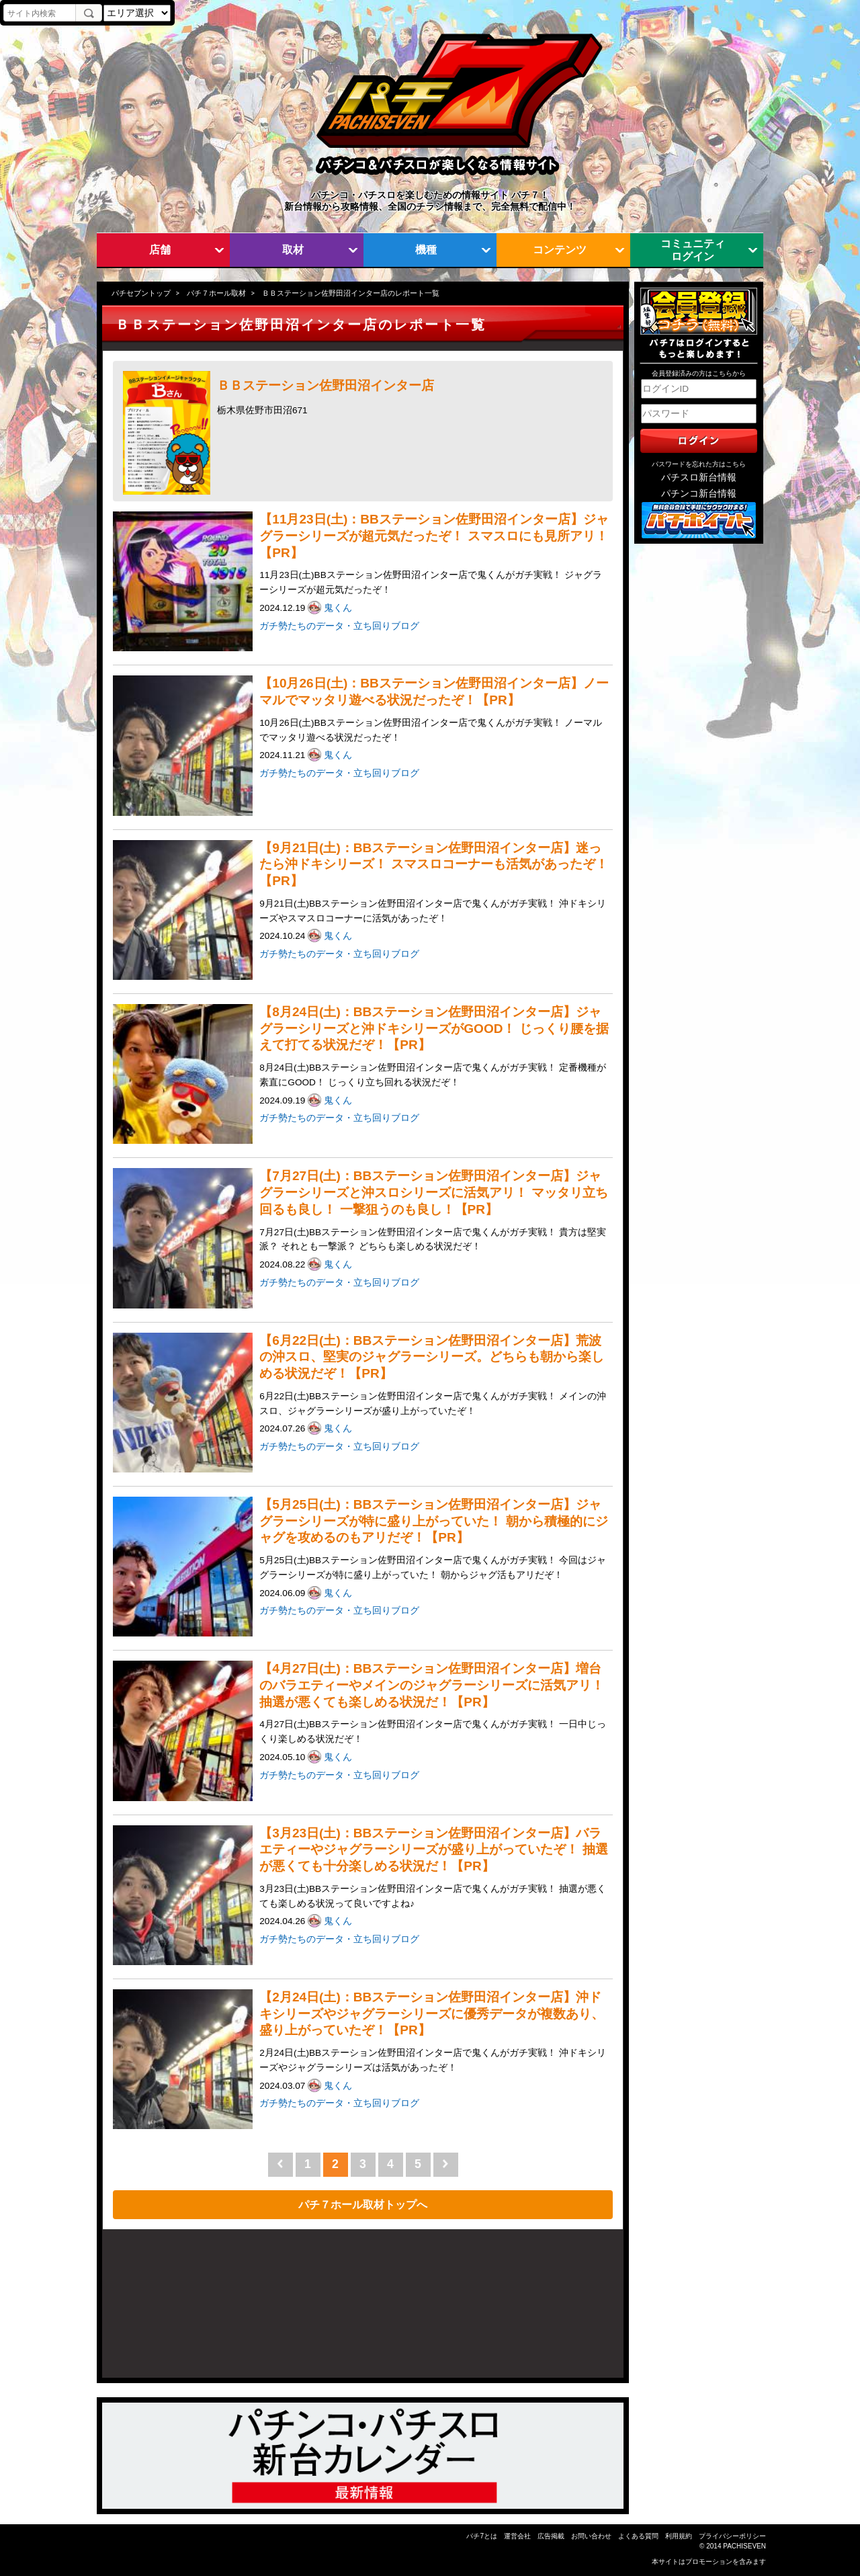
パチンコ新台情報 (698, 494)
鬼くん (339, 608)
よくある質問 (638, 2536)
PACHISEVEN (744, 2546)
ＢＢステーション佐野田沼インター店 (325, 385)
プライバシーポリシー (732, 2536)
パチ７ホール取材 (216, 293)
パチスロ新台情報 (698, 477)
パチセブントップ (141, 293)
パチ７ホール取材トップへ (362, 2204)
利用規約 (678, 2536)
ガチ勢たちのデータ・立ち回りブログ (339, 626)
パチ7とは (481, 2536)
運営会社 (517, 2536)
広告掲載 (551, 2536)
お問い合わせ (591, 2536)
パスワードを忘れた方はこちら (699, 464)
